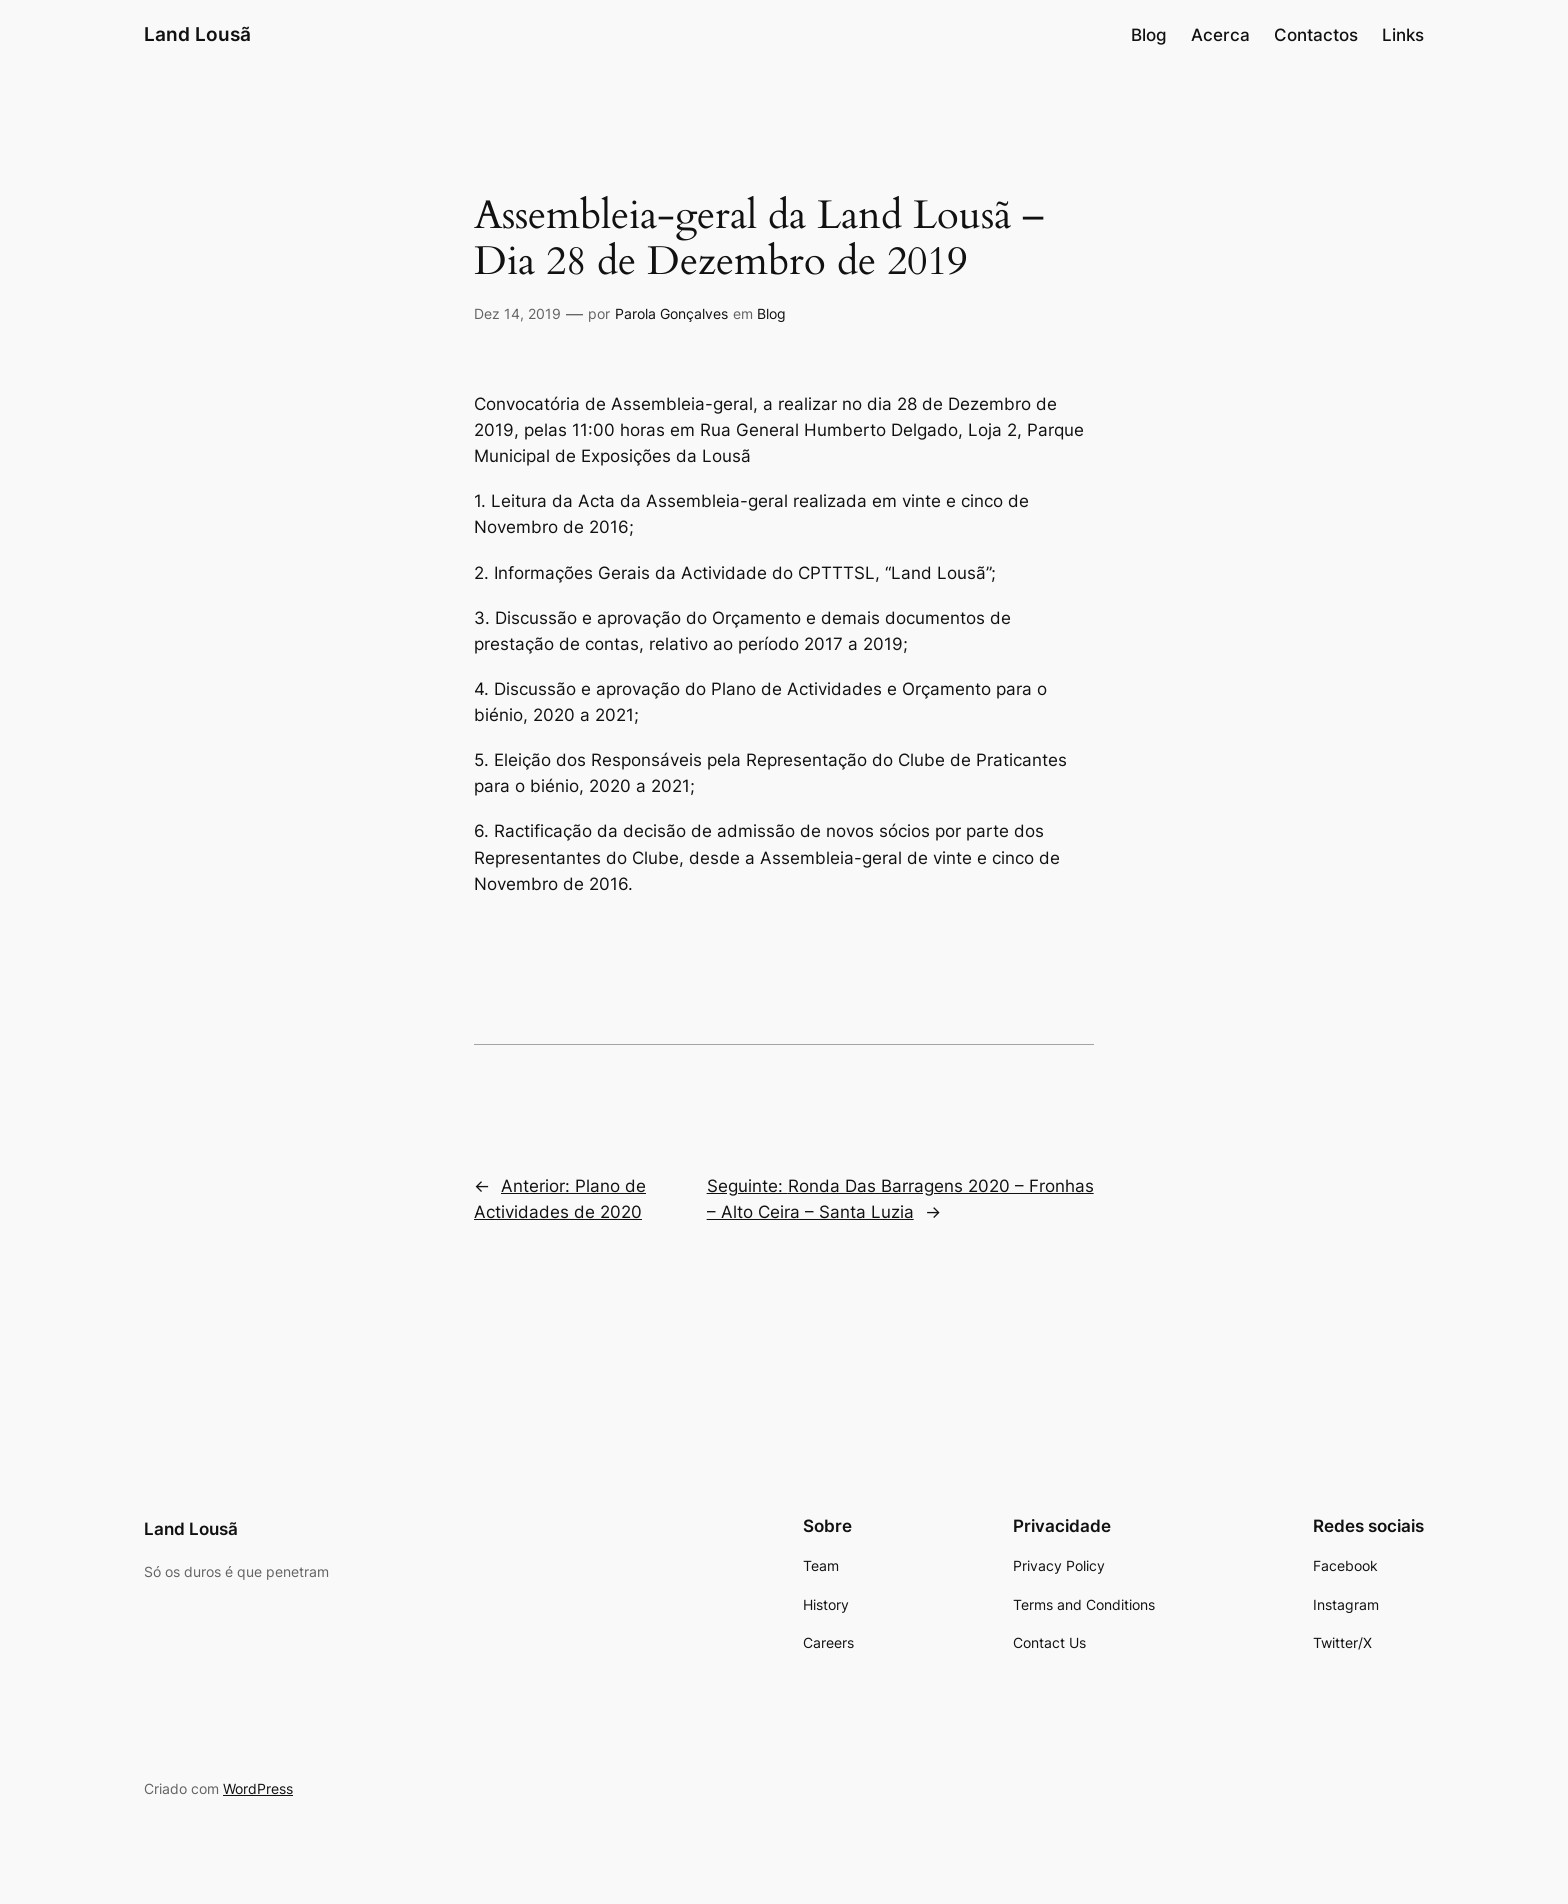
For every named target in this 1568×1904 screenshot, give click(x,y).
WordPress (258, 1788)
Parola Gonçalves (671, 313)
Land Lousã (197, 34)
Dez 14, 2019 (517, 313)
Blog (771, 313)
